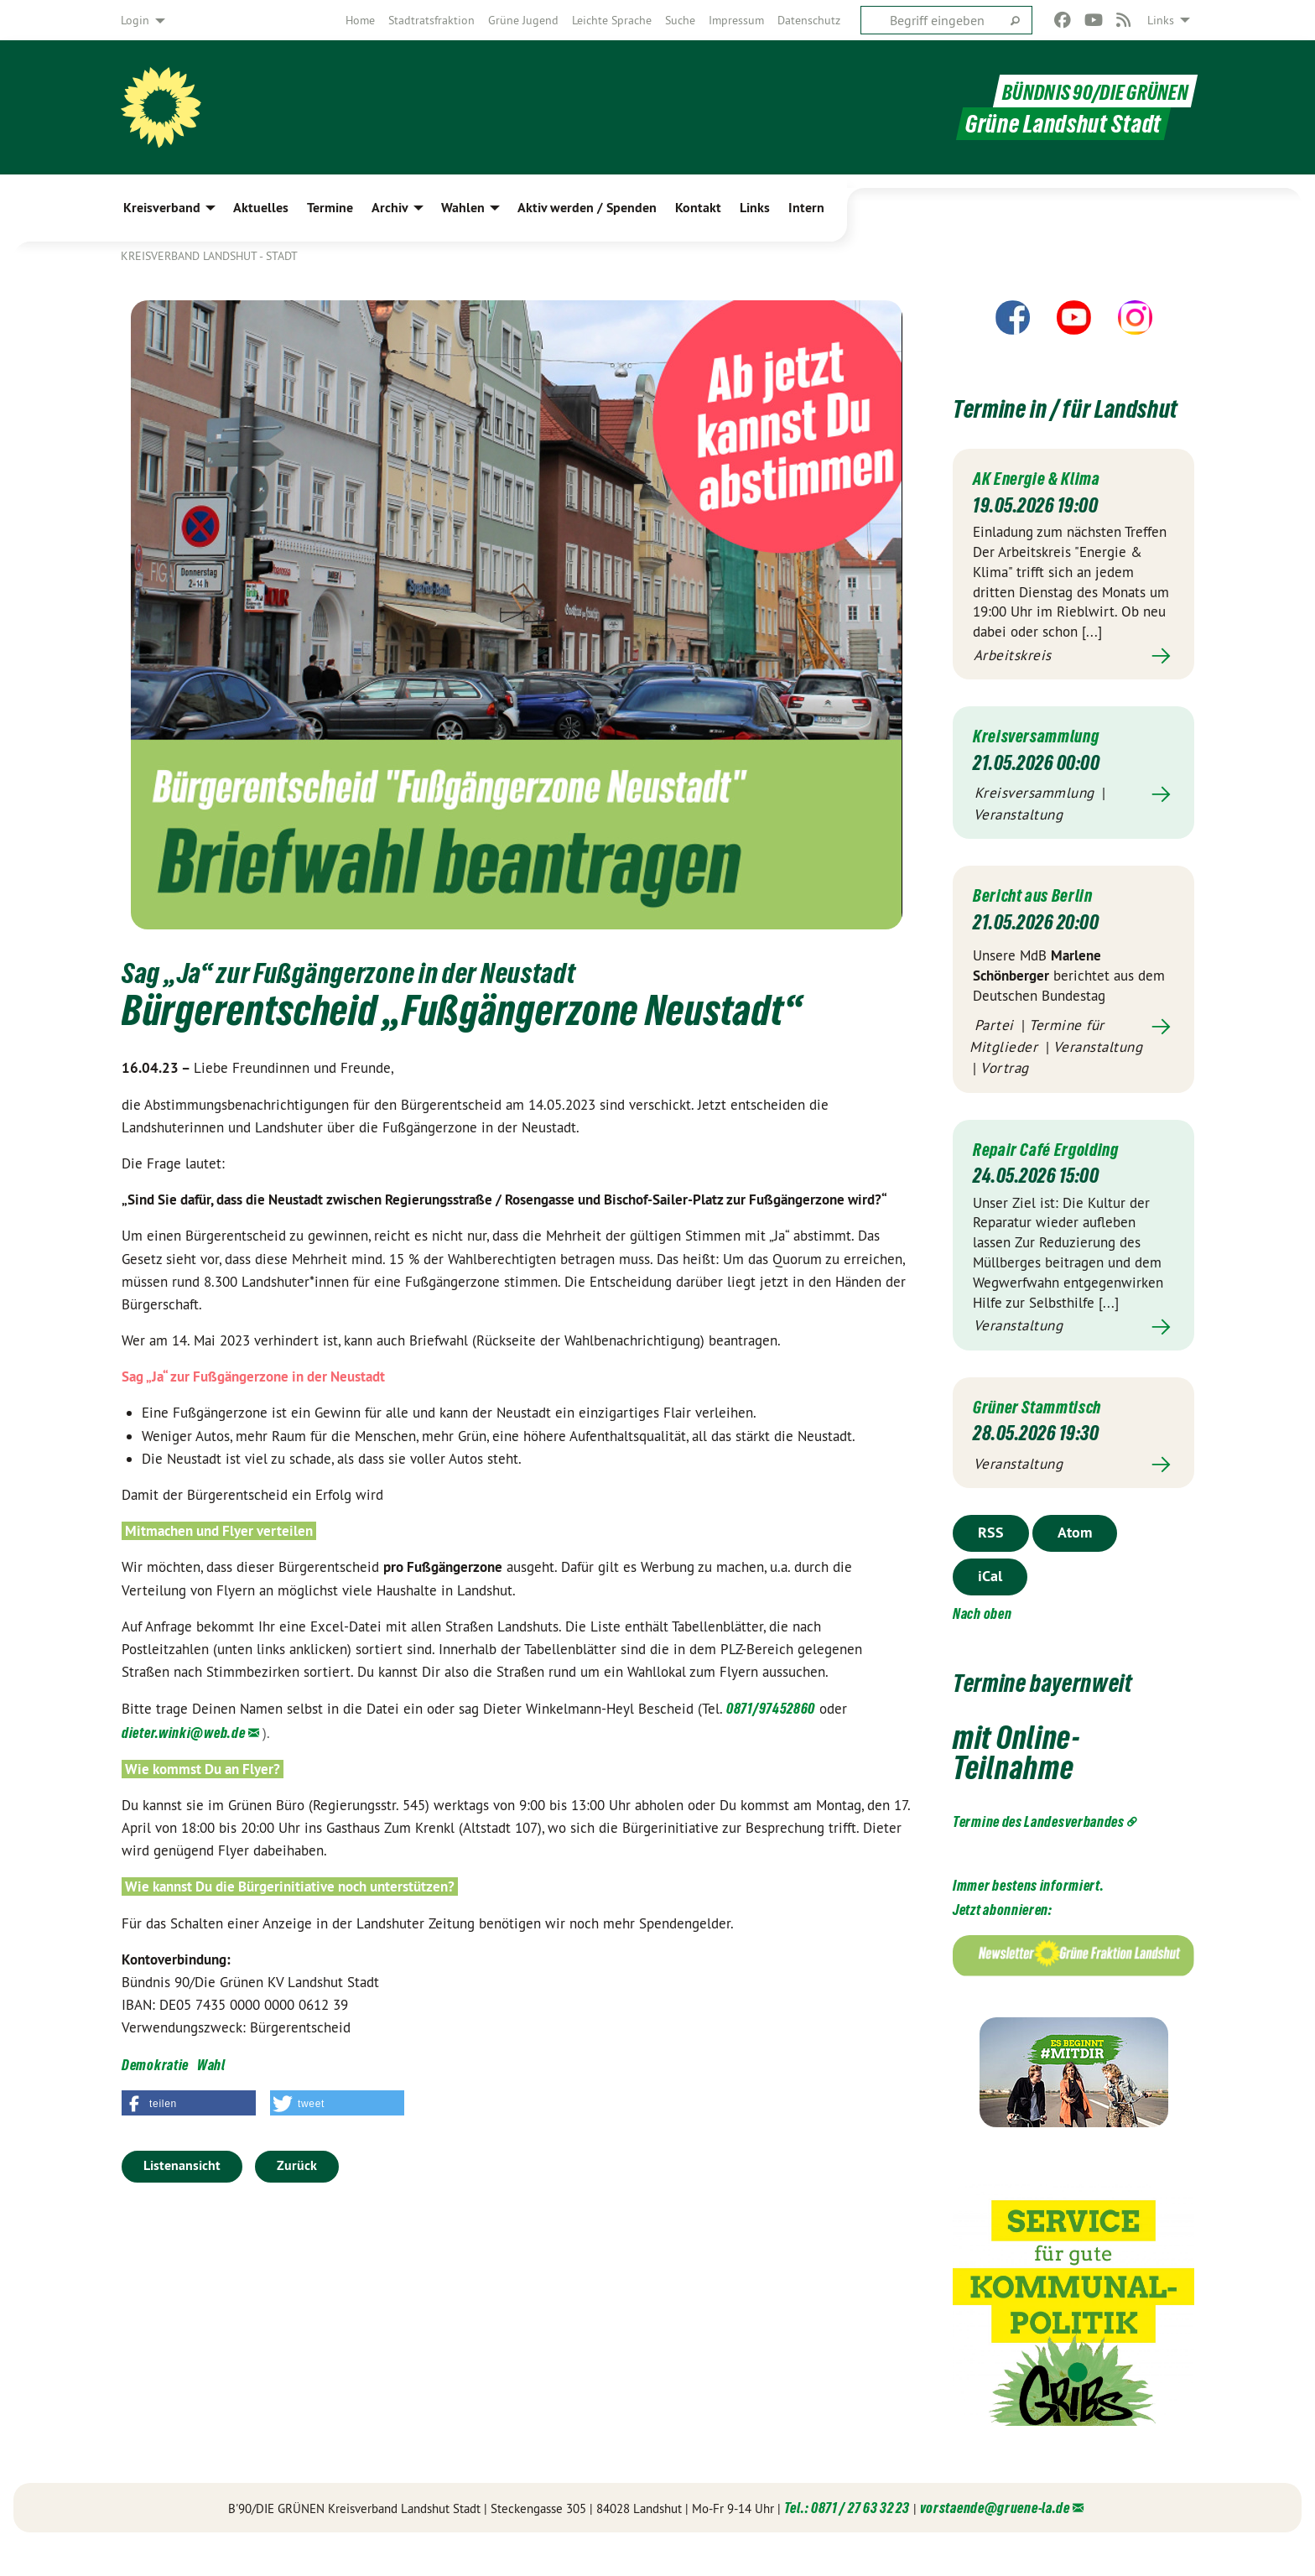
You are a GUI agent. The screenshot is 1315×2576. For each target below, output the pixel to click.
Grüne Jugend (523, 20)
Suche (680, 20)
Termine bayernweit (1069, 1711)
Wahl (211, 2065)
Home (360, 20)
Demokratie (155, 2065)
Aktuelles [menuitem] (260, 207)
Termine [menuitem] (330, 207)
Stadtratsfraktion (431, 20)
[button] (189, 2102)
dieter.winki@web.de (183, 1732)
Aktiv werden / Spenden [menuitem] (587, 207)
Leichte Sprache (612, 20)
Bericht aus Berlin (1041, 924)
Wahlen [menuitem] (463, 207)
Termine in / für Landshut (1041, 421)
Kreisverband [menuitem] (161, 207)
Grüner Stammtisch (1047, 1436)
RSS (991, 1562)
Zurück (297, 2165)
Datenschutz (808, 20)
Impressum (736, 20)
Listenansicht (182, 2165)
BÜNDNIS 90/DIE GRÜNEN (1084, 91)
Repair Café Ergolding (1055, 1179)
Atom (1075, 1562)
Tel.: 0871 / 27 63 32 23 (847, 2538)
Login (135, 20)
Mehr (1073, 686)
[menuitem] (360, 20)
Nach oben (982, 1643)
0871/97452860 (770, 1708)
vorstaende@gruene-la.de (995, 2538)
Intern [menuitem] (806, 207)
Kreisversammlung (1044, 765)
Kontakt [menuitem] (698, 207)
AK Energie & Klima (1044, 508)
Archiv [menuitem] (390, 207)
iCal (990, 1606)
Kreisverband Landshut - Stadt (209, 255)
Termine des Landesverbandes (1039, 1851)
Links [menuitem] (1160, 20)
